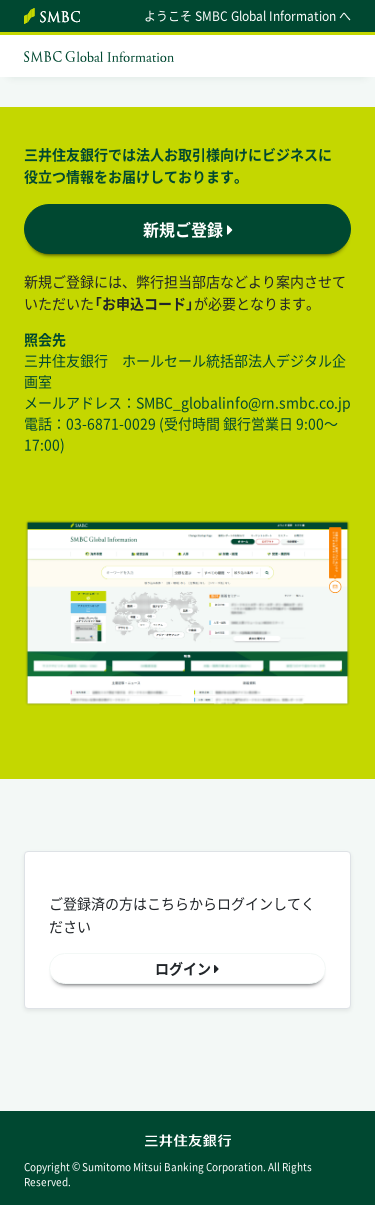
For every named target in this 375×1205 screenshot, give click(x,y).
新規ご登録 (188, 229)
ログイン (187, 968)
